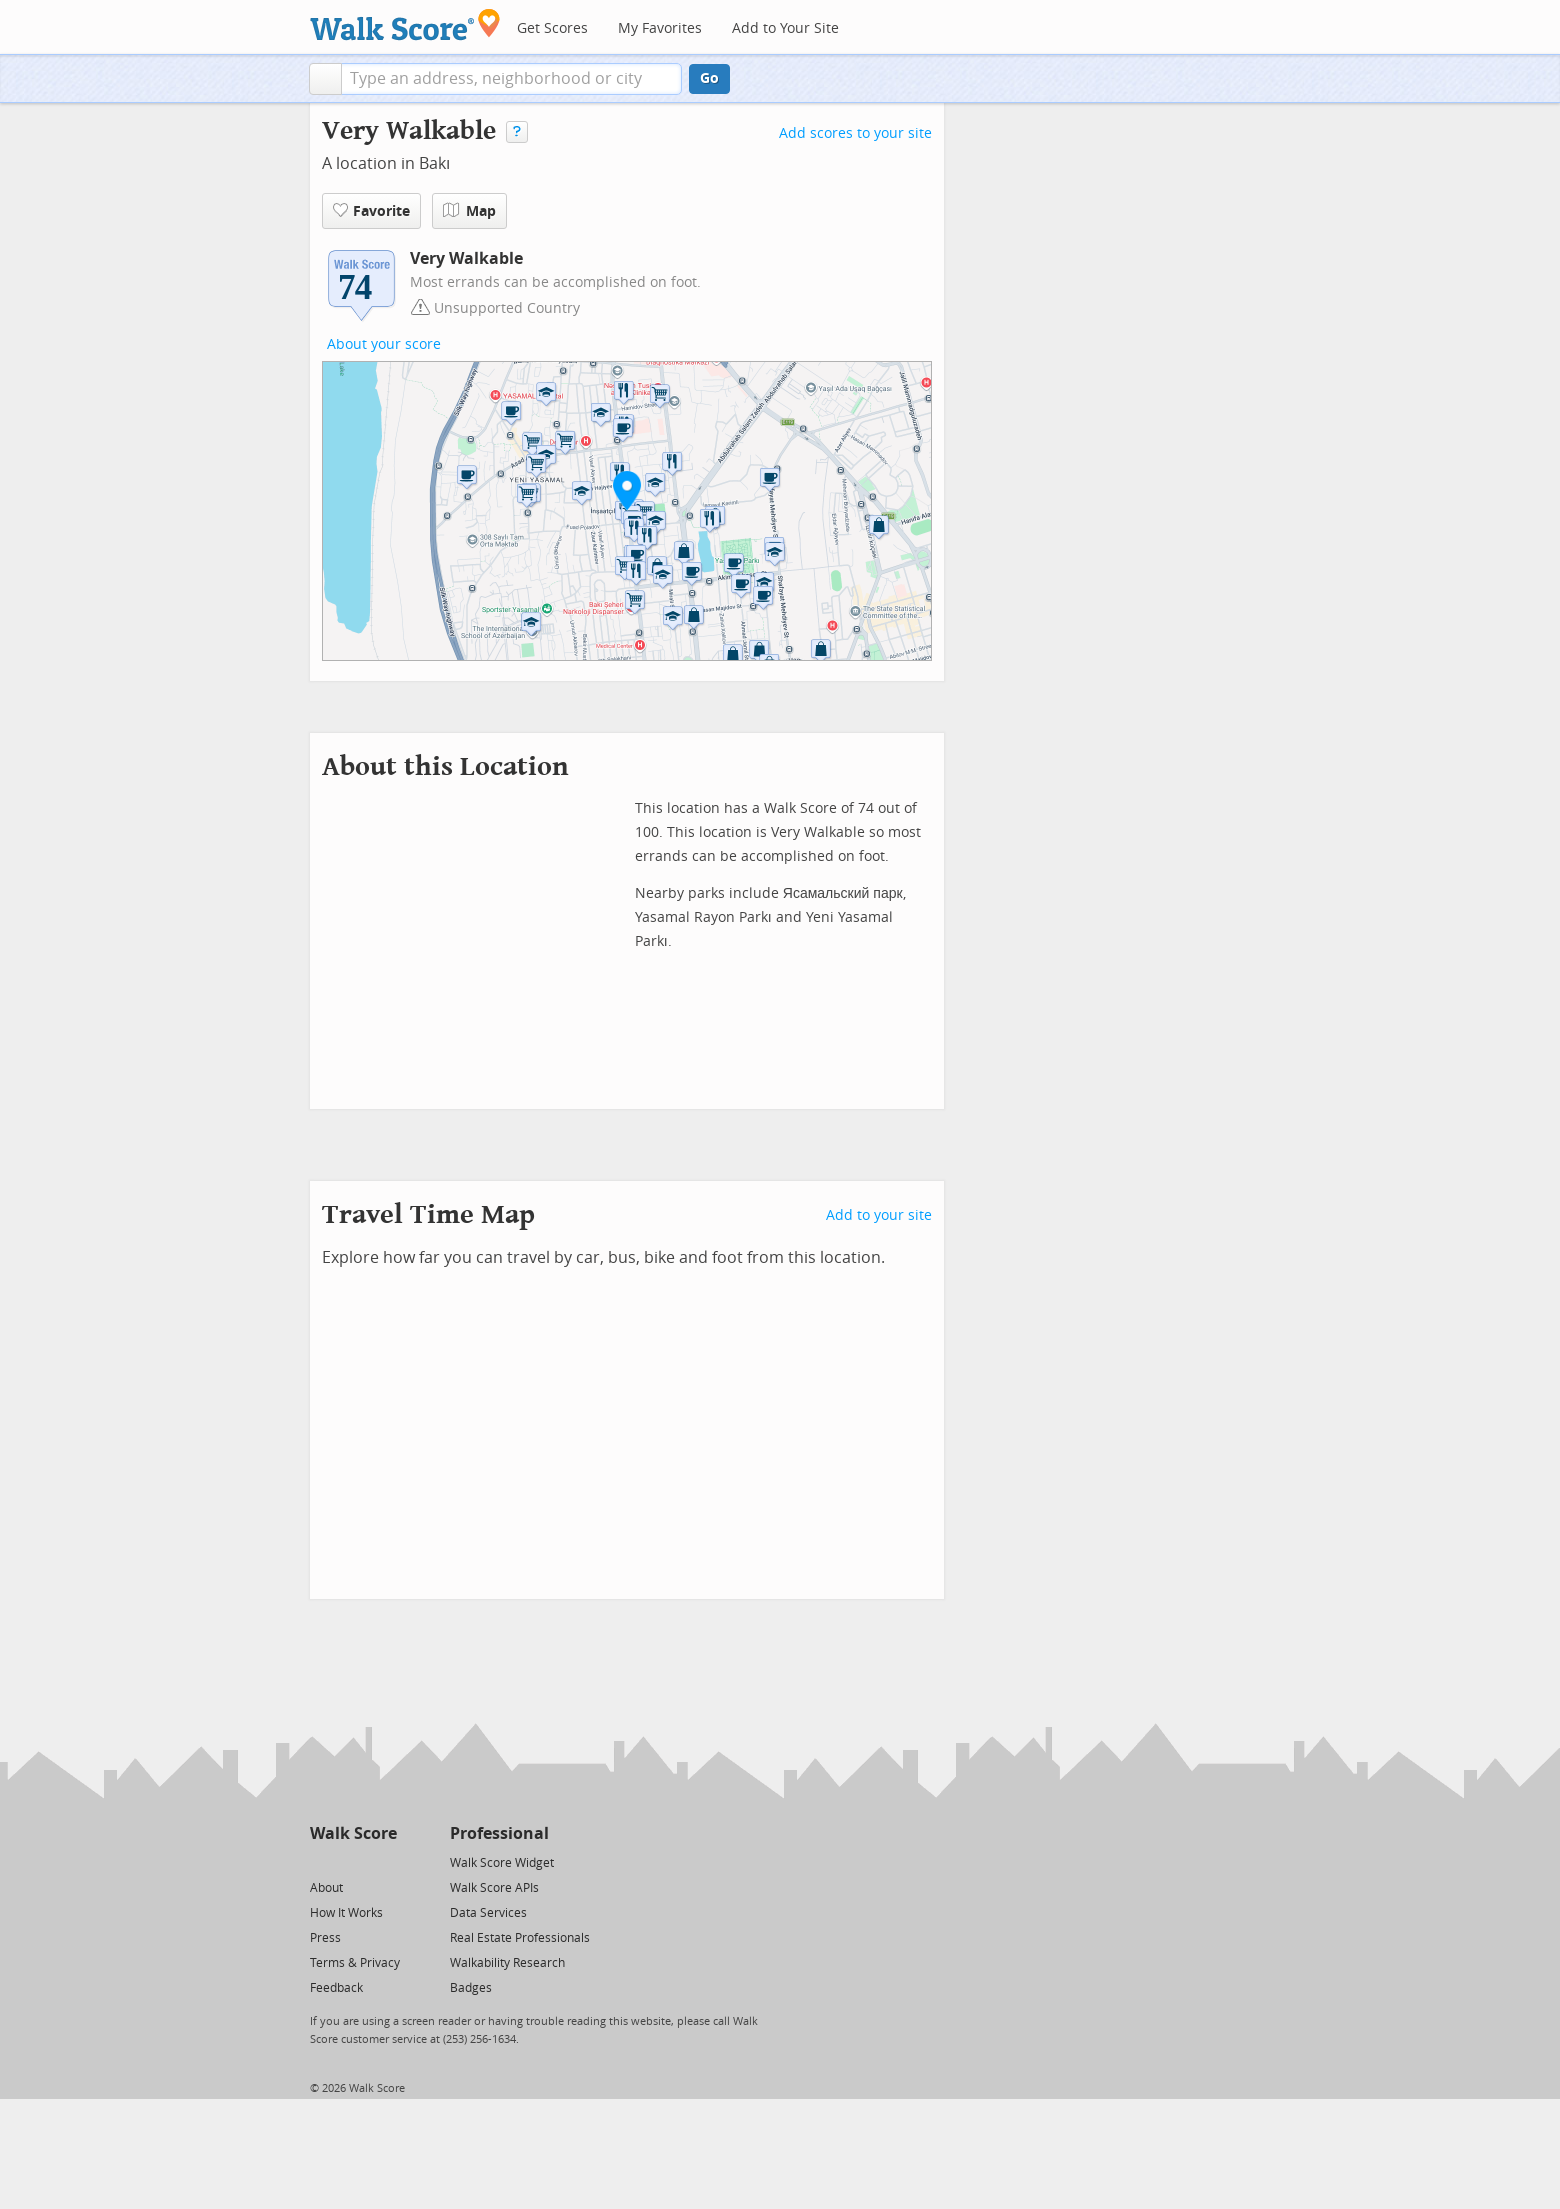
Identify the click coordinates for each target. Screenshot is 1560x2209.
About (326, 1888)
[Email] (383, 1861)
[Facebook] (352, 1861)
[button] (325, 79)
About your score (384, 344)
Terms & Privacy (355, 1963)
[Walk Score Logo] (405, 24)
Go (709, 78)
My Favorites (660, 28)
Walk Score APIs (494, 1888)
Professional (499, 1833)
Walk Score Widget (502, 1863)
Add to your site (879, 1215)
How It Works (346, 1913)
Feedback (336, 1988)
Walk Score (353, 1833)
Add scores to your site (855, 133)
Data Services (488, 1913)
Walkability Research (507, 1963)
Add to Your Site (785, 28)
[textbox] (511, 79)
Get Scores (552, 28)
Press (325, 1938)
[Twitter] (321, 1861)
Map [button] (469, 211)
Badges (471, 1988)
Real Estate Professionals (520, 1938)
